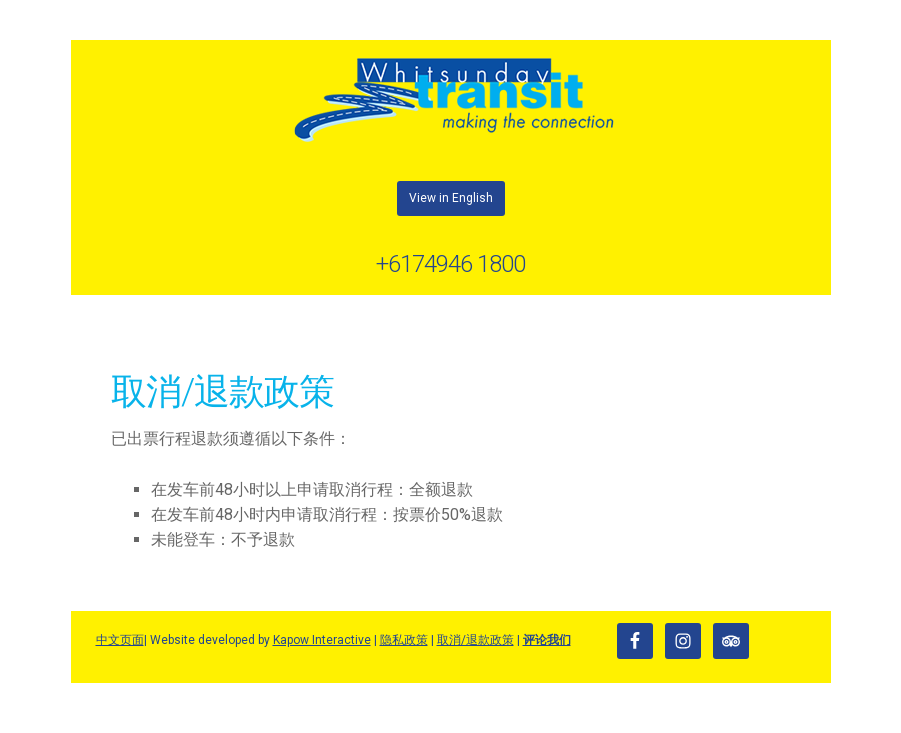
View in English (451, 198)
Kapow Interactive (322, 640)
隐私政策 (404, 640)
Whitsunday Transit (451, 100)
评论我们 (547, 640)
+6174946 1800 (450, 264)
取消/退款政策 (475, 640)
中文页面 (120, 640)
